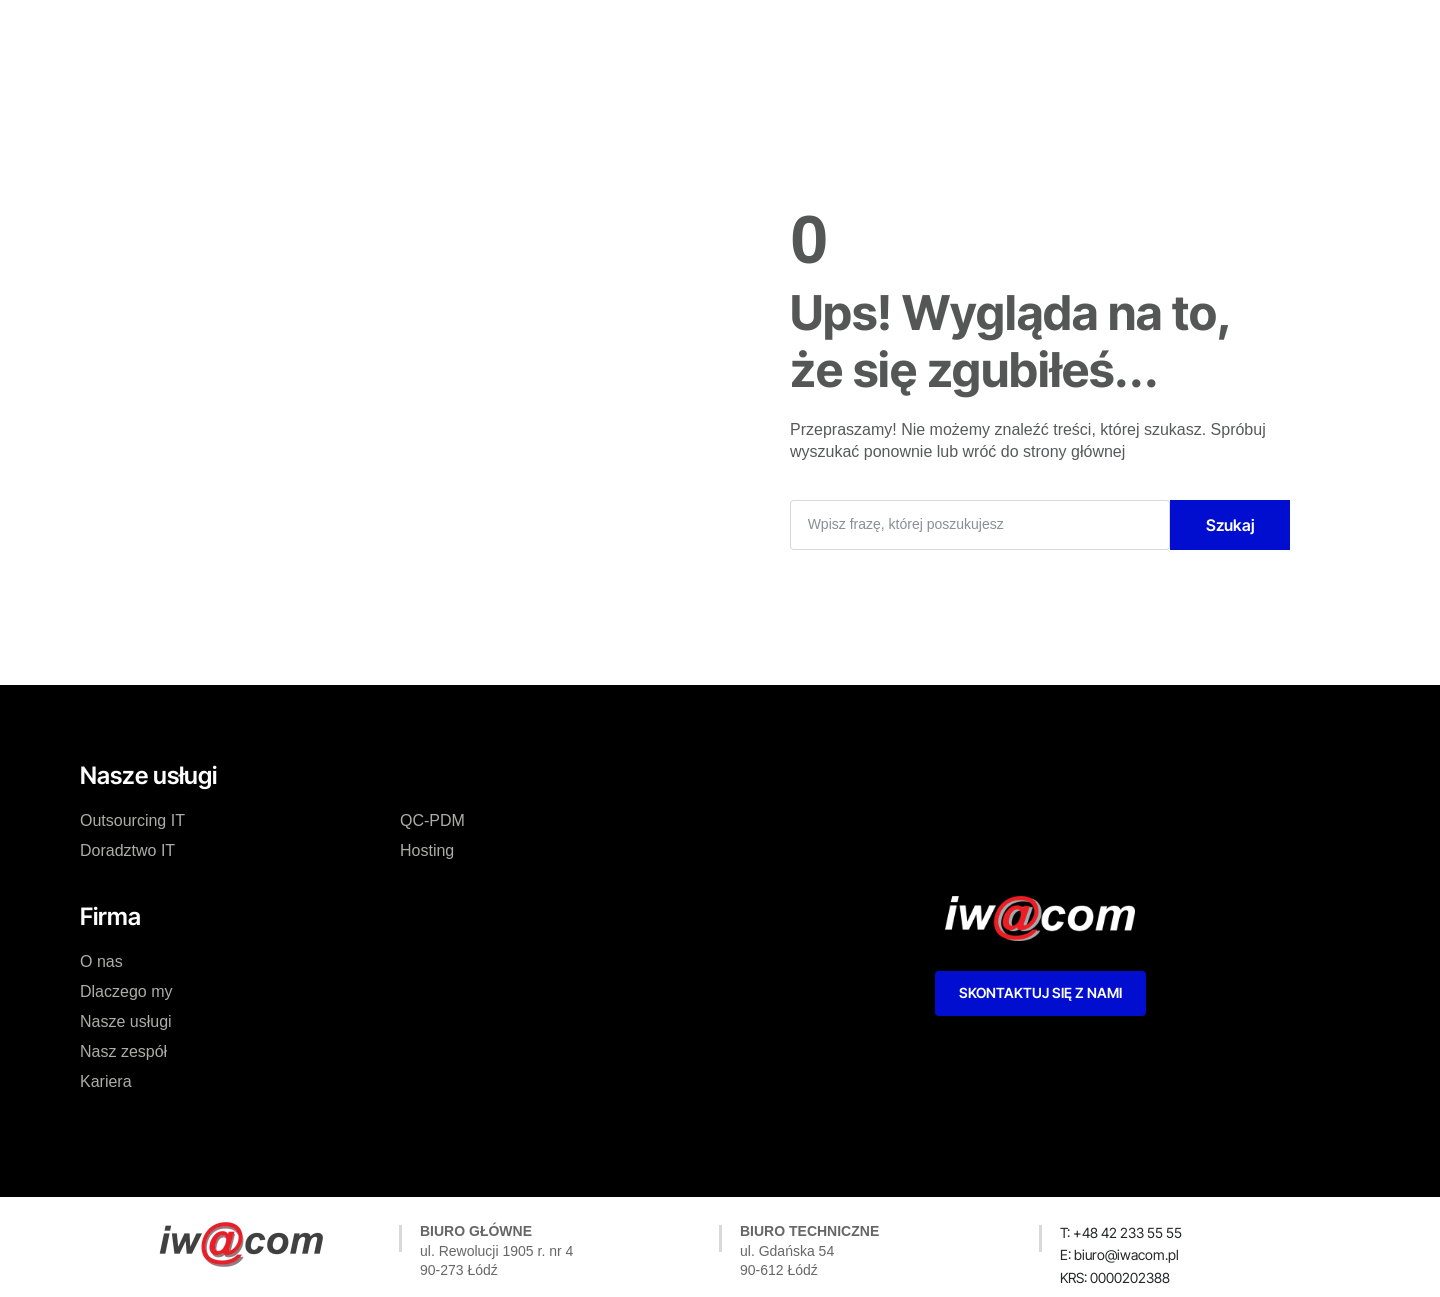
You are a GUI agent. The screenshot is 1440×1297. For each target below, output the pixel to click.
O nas (425, 34)
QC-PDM (432, 820)
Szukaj (1230, 525)
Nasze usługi (644, 34)
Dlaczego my (523, 34)
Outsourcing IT (132, 820)
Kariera (862, 34)
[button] (1115, 1278)
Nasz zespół (763, 34)
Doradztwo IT (127, 850)
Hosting (427, 850)
